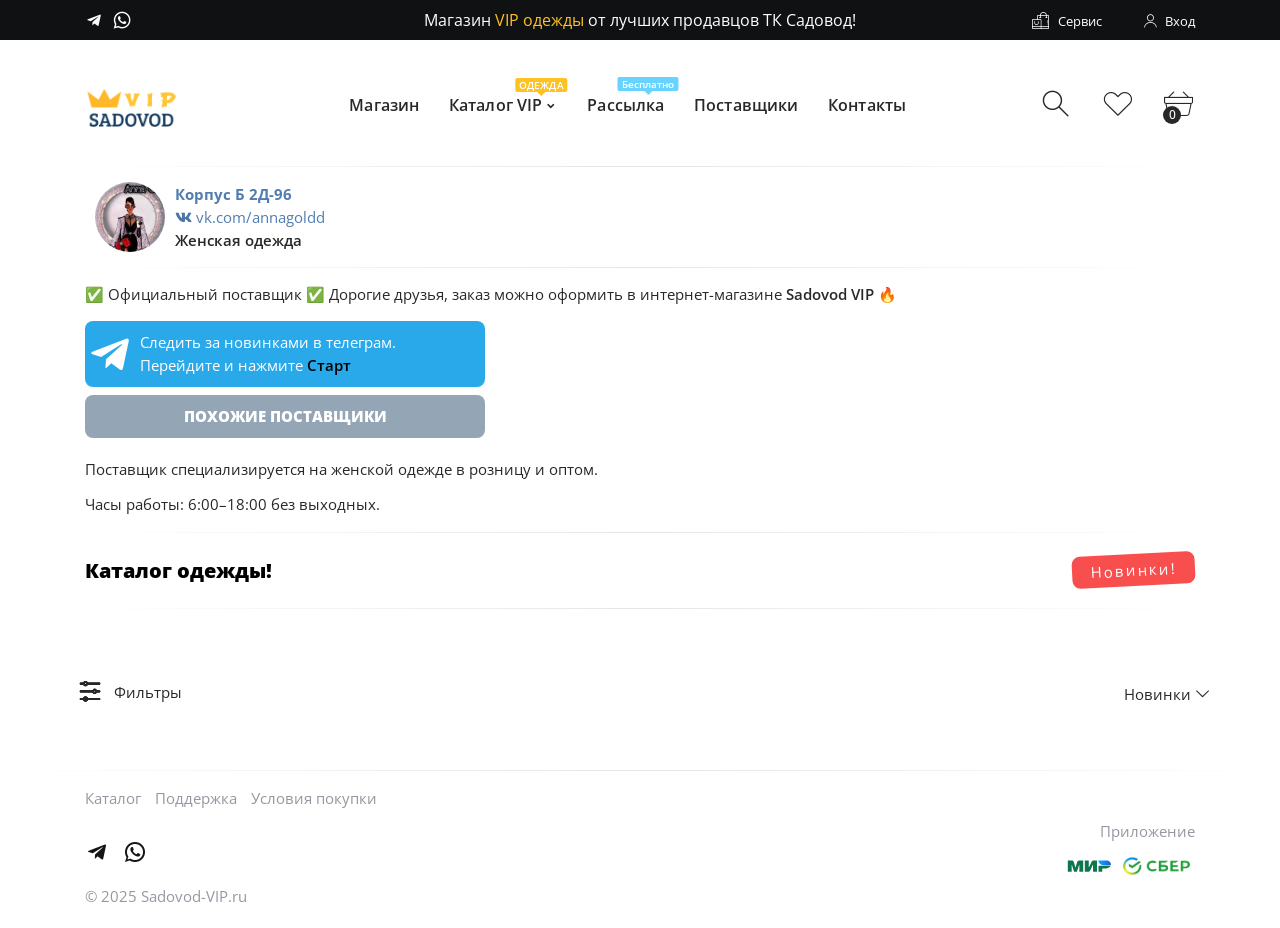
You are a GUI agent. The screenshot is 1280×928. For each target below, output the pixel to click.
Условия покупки (314, 798)
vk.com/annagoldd (250, 217)
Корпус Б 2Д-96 (233, 194)
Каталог (113, 798)
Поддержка (196, 798)
